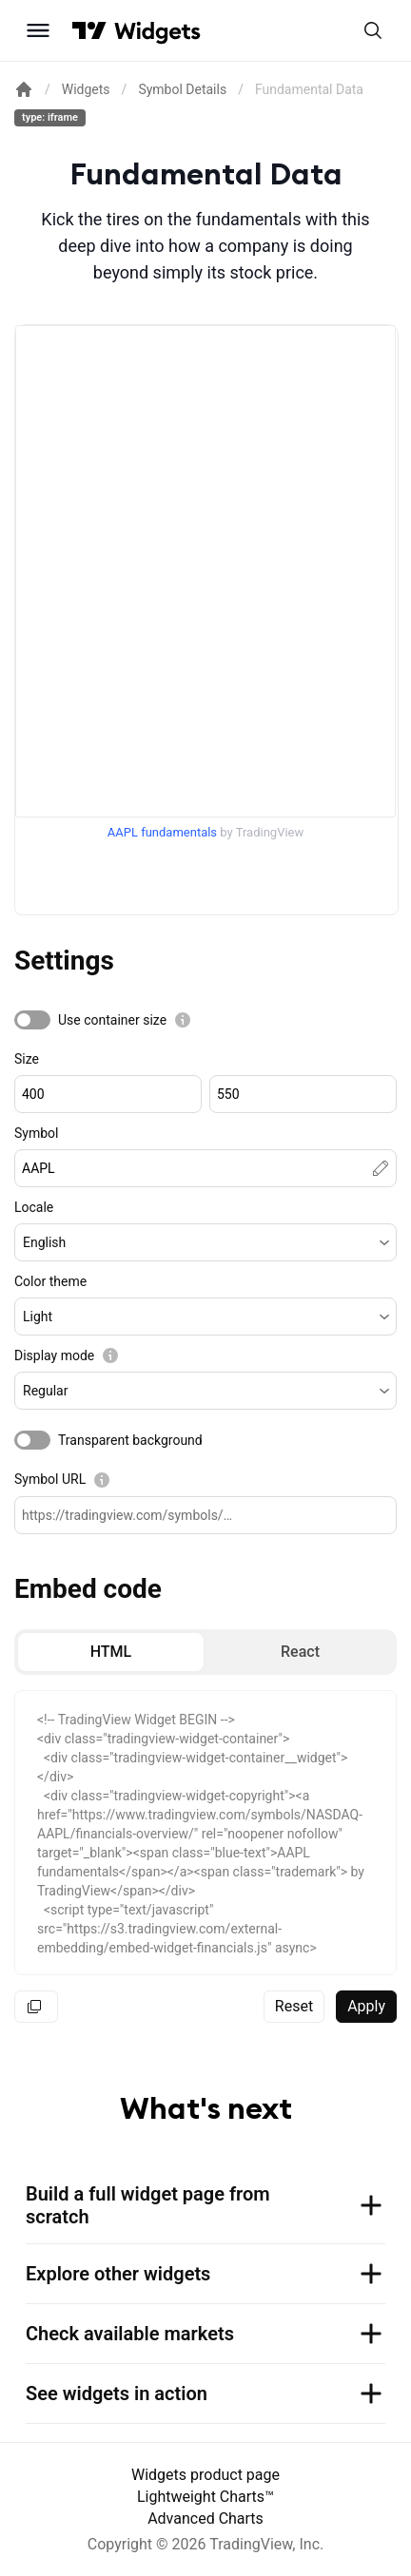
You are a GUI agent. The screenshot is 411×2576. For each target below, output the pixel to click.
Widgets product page (205, 2475)
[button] (205, 1242)
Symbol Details (182, 89)
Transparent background (130, 1440)
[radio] (111, 1652)
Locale (33, 1207)
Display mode (54, 1355)
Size (26, 1059)
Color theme (50, 1281)
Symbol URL (50, 1479)
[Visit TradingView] (89, 30)
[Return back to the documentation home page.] (23, 89)
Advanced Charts (205, 2518)
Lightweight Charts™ (205, 2497)
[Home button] (157, 31)
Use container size (112, 1020)
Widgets (86, 89)
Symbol (36, 1133)
